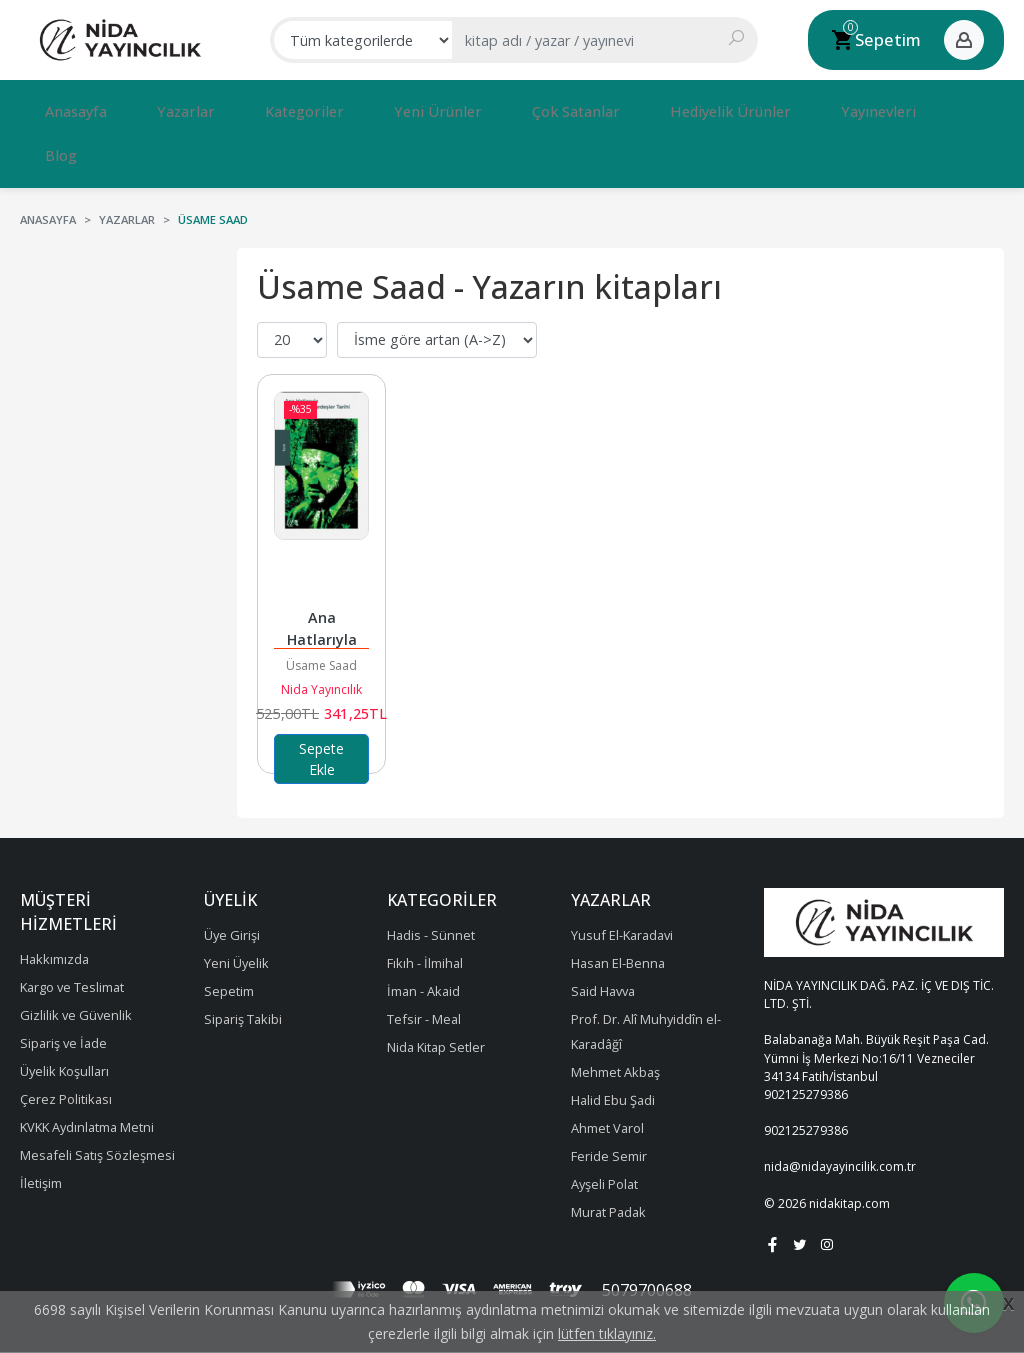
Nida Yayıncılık (321, 635)
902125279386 (806, 1040)
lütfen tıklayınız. (607, 1333)
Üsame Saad (321, 611)
